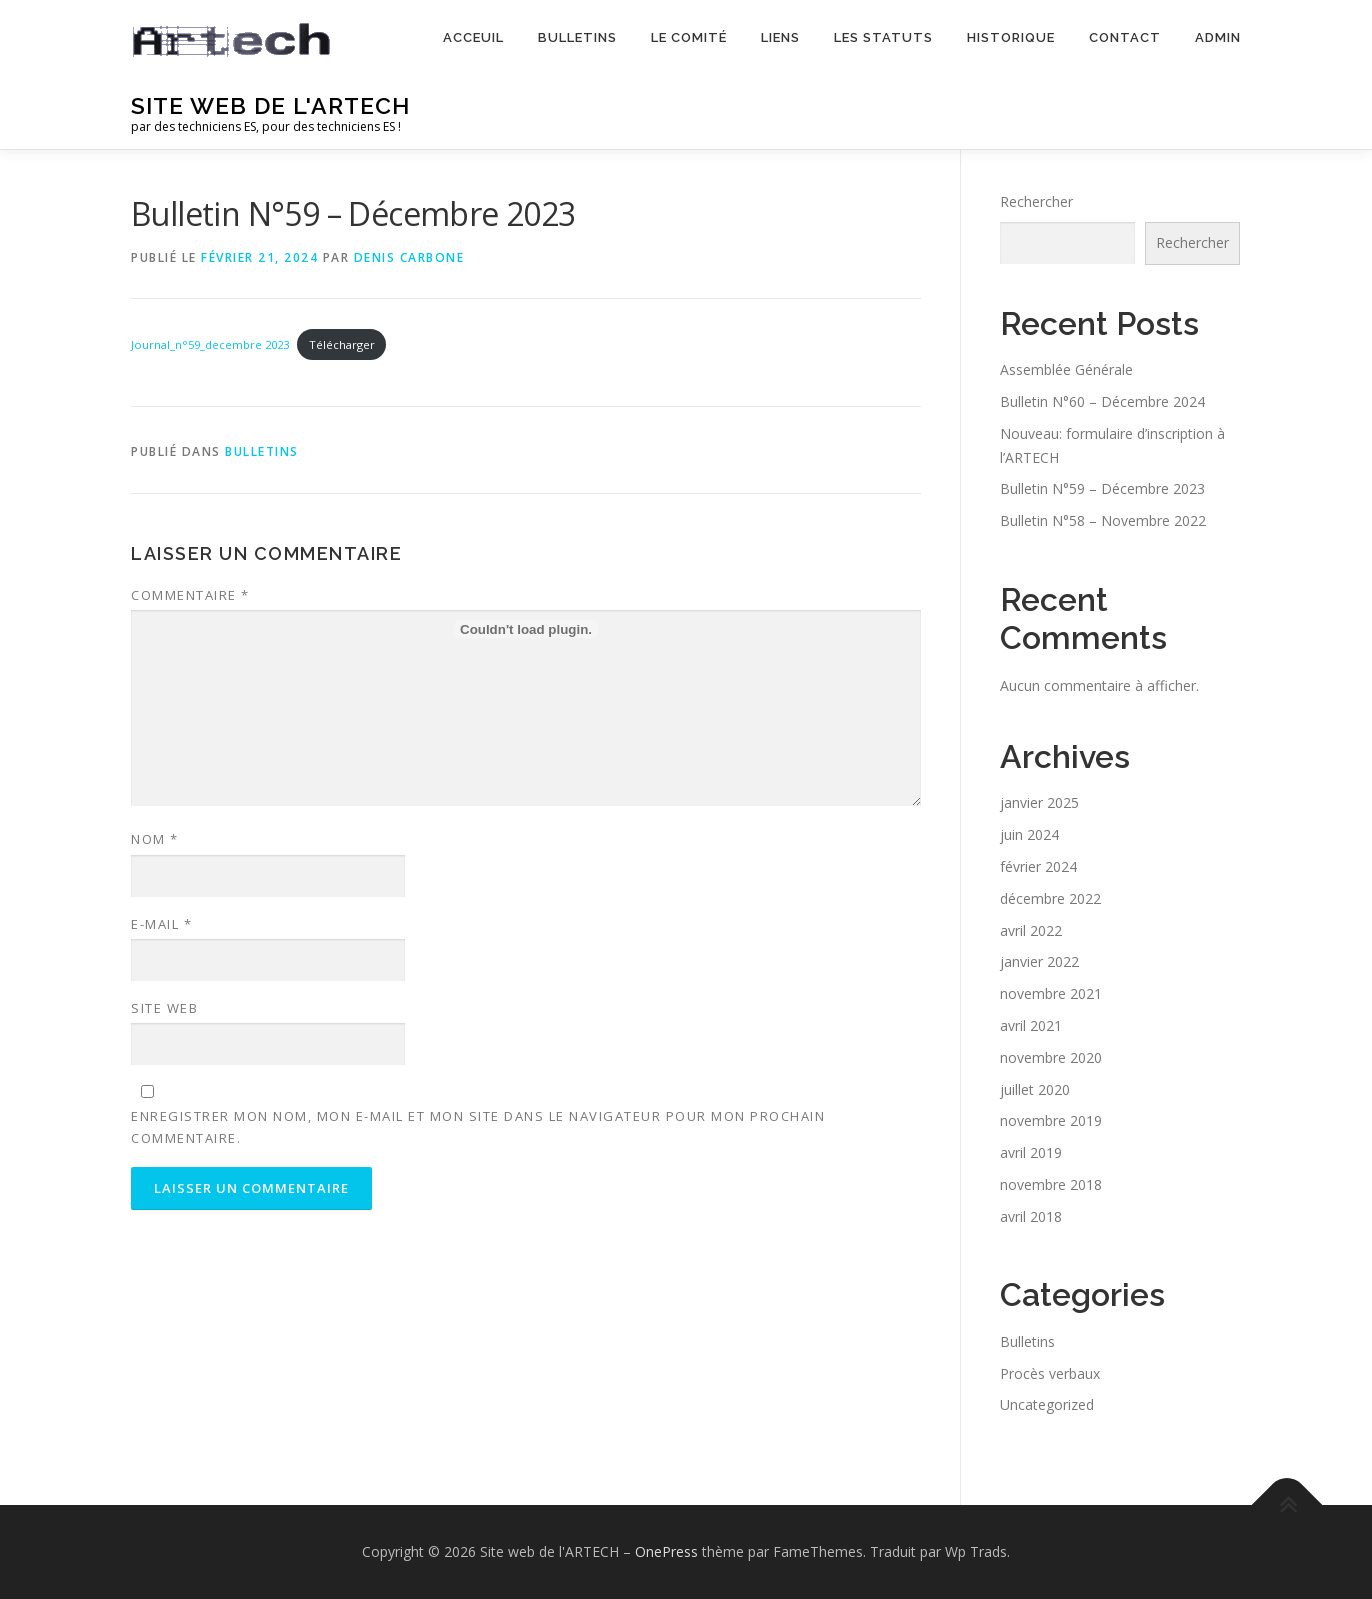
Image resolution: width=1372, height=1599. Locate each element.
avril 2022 (1031, 930)
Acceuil (473, 37)
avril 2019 (1031, 1152)
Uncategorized (1047, 1404)
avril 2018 (1031, 1216)
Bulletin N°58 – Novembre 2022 (1103, 520)
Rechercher (1036, 201)
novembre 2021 (1051, 993)
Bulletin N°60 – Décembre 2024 (1102, 401)
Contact (1125, 37)
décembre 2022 (1050, 898)
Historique (1011, 37)
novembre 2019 (1051, 1120)
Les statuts (883, 37)
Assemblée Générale (1066, 369)
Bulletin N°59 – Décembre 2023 (1102, 488)
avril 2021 (1031, 1025)
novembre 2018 (1051, 1184)
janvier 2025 (1039, 802)
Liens (780, 37)
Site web (164, 1008)
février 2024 (1038, 866)
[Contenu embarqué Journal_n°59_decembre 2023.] (526, 629)
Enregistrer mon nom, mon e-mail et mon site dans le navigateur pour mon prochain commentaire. (478, 1127)
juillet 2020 (1035, 1089)
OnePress (666, 1551)
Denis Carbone (409, 257)
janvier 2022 (1039, 961)
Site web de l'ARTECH (270, 105)
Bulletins (577, 37)
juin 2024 (1029, 834)
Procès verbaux (1050, 1373)
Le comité (689, 37)
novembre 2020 (1051, 1057)
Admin (1218, 37)
